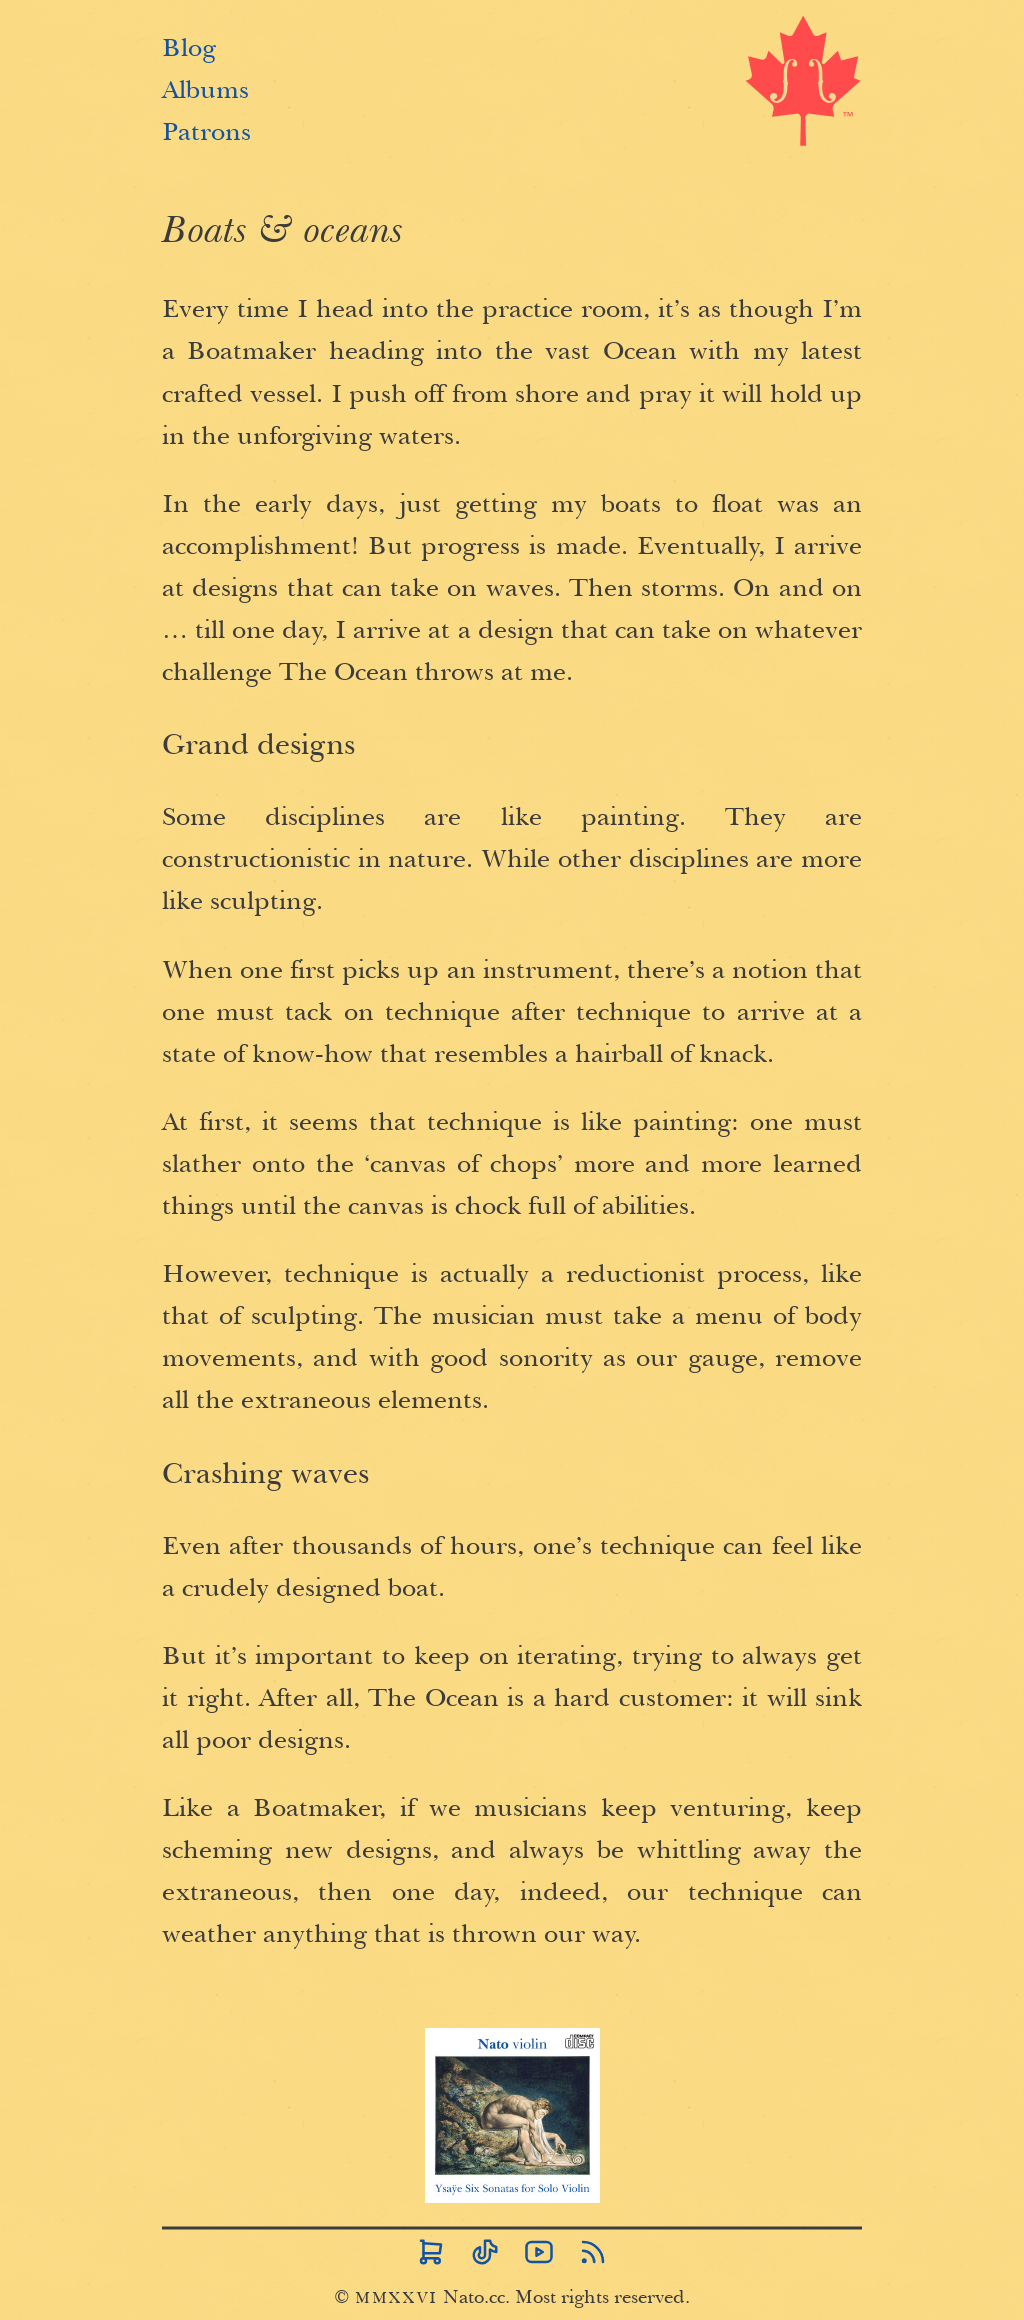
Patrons (206, 127)
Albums (205, 85)
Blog (189, 43)
